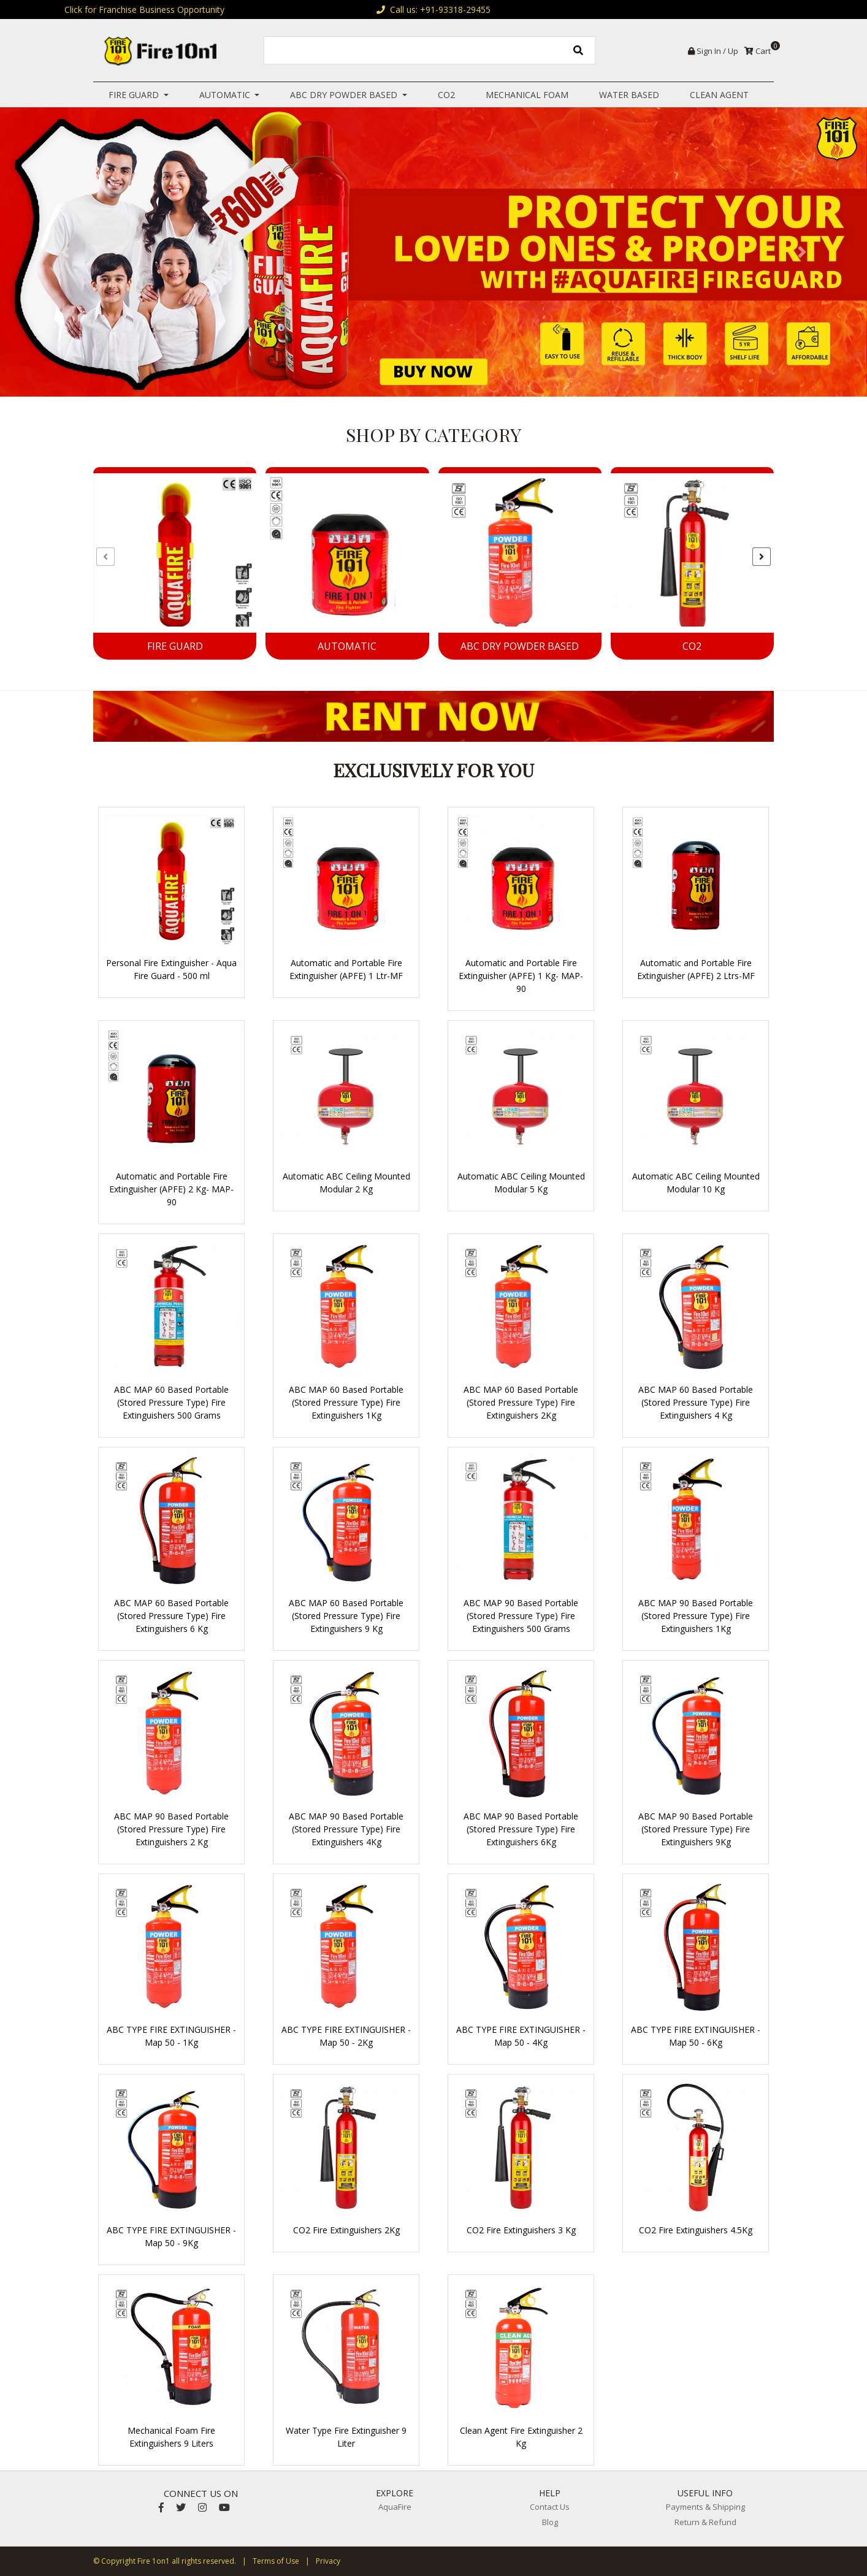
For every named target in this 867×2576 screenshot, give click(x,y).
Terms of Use (276, 2561)
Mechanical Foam (527, 95)
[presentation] (105, 556)
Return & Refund (705, 2522)
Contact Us (550, 2506)
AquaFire (394, 2506)
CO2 (446, 95)
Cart (759, 50)
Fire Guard (135, 95)
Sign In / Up (713, 50)
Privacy (328, 2561)
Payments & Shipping (705, 2506)
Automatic (226, 95)
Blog (550, 2522)
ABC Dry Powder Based (345, 95)
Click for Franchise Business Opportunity (144, 9)
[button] (65, 252)
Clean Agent (719, 95)
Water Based (629, 95)
